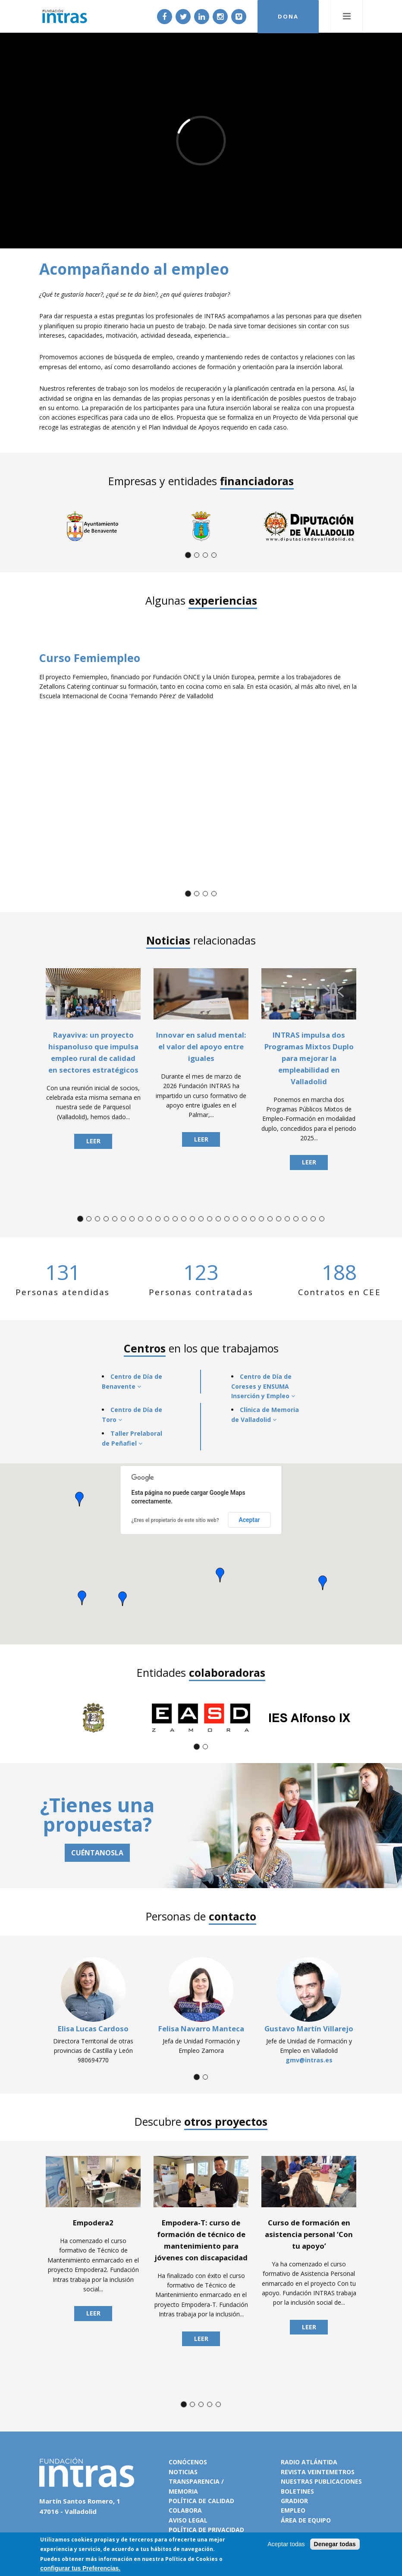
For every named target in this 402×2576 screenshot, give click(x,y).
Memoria (183, 2491)
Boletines (297, 2491)
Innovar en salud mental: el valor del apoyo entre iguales (201, 1046)
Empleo (293, 2510)
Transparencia (194, 2481)
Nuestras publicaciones (321, 2481)
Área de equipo (306, 2520)
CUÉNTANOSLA (97, 1852)
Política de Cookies (191, 2559)
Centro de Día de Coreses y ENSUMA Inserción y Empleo (263, 1386)
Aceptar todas (286, 2544)
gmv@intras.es (309, 2060)
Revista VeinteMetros (318, 2472)
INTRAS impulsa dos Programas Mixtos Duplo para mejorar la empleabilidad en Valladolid (309, 1058)
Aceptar (249, 1519)
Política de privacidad (206, 2530)
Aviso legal (188, 2520)
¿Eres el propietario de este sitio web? (175, 1520)
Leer (93, 1141)
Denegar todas (335, 2544)
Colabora (185, 2510)
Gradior (294, 2501)
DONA (288, 16)
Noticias (183, 2472)
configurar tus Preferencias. (80, 2568)
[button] (79, 1499)
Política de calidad (201, 2501)
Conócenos (188, 2462)
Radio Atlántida (309, 2462)
